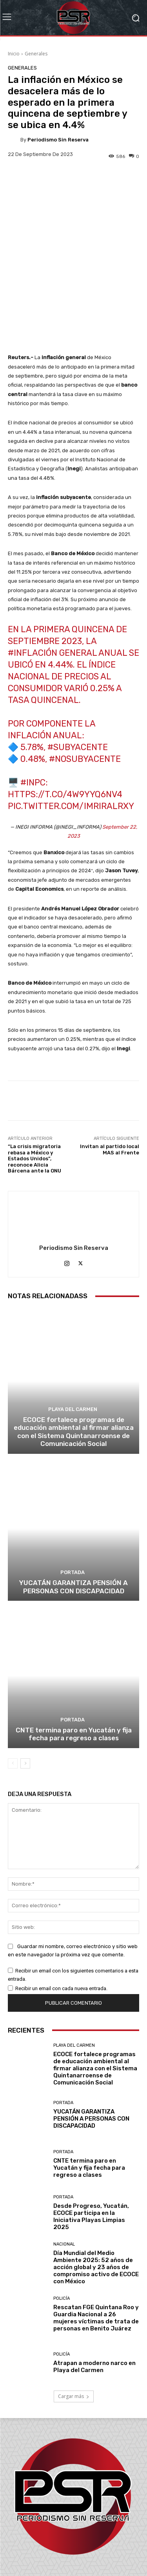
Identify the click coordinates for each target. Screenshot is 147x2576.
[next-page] (25, 1692)
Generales (36, 53)
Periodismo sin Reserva (58, 139)
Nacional (64, 2173)
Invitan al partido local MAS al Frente (109, 1078)
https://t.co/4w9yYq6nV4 (65, 723)
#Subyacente (77, 676)
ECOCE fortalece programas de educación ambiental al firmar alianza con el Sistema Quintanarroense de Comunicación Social (74, 1360)
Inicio (14, 53)
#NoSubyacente (85, 688)
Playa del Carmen (72, 1338)
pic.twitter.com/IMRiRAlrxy (71, 735)
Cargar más (73, 2325)
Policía (61, 2227)
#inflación (32, 581)
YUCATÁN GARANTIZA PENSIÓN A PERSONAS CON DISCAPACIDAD (73, 1515)
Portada (72, 1501)
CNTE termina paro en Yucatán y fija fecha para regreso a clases (74, 1663)
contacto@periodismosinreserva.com (73, 2536)
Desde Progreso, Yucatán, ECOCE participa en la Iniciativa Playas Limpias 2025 (91, 2145)
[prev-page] (13, 1692)
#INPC (32, 711)
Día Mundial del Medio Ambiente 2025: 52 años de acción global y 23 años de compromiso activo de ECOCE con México (96, 2196)
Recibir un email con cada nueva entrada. (61, 1917)
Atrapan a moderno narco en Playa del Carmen (94, 2295)
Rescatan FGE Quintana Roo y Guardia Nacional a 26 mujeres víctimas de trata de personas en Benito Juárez (96, 2247)
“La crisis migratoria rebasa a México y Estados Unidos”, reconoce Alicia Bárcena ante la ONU (34, 1087)
